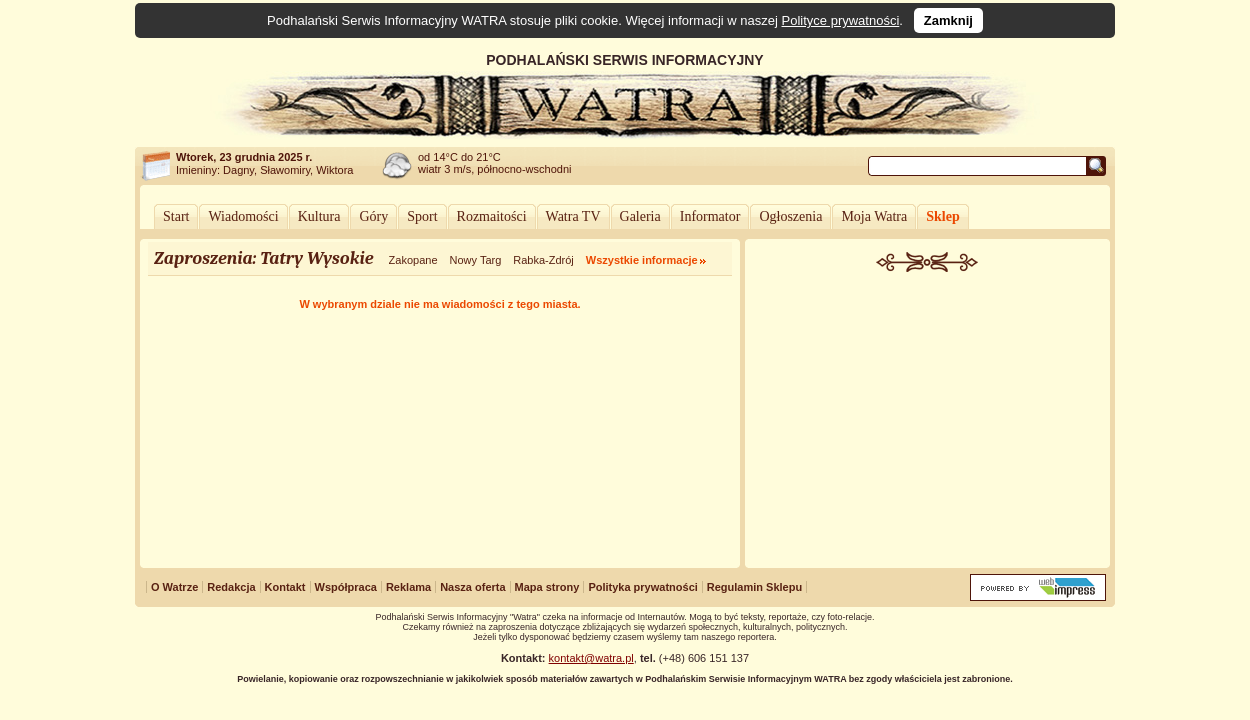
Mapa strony (547, 587)
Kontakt (285, 587)
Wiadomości (243, 216)
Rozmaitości (492, 216)
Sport (422, 216)
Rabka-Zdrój (543, 260)
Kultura (319, 216)
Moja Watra (874, 216)
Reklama (408, 587)
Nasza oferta (472, 587)
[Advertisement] (928, 422)
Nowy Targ (476, 260)
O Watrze (174, 587)
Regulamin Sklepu (754, 587)
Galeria (640, 216)
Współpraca (346, 587)
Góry (373, 216)
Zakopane (413, 260)
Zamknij (948, 20)
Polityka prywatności (642, 587)
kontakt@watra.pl (591, 658)
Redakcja (231, 587)
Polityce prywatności (841, 20)
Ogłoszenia (790, 216)
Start (176, 216)
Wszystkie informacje (642, 260)
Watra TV (573, 216)
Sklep (942, 216)
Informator (710, 216)
